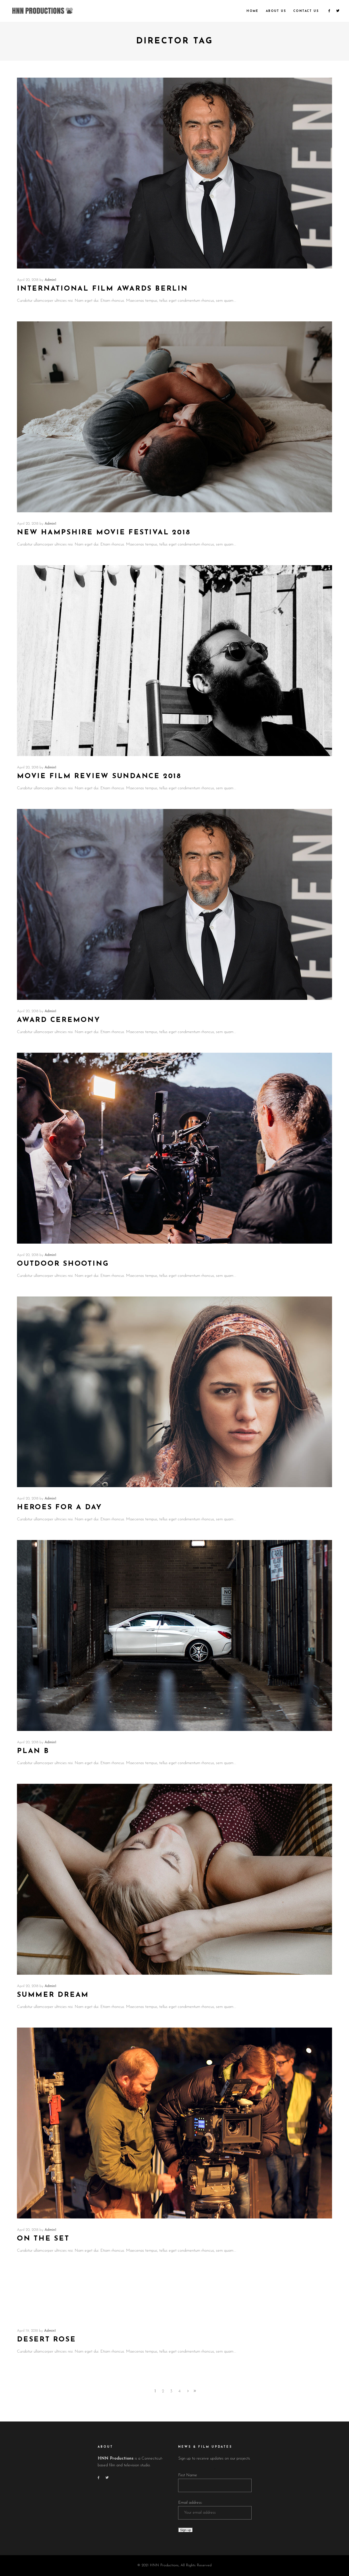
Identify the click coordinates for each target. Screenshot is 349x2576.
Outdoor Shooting (63, 1263)
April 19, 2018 (27, 2331)
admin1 (50, 280)
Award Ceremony (59, 1020)
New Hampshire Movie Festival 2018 (103, 532)
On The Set (43, 2238)
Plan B (33, 1751)
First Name (187, 2475)
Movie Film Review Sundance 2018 (99, 776)
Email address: (190, 2503)
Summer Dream (53, 1994)
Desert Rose (46, 2339)
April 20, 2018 (27, 280)
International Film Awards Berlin (102, 288)
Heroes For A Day (59, 1507)
